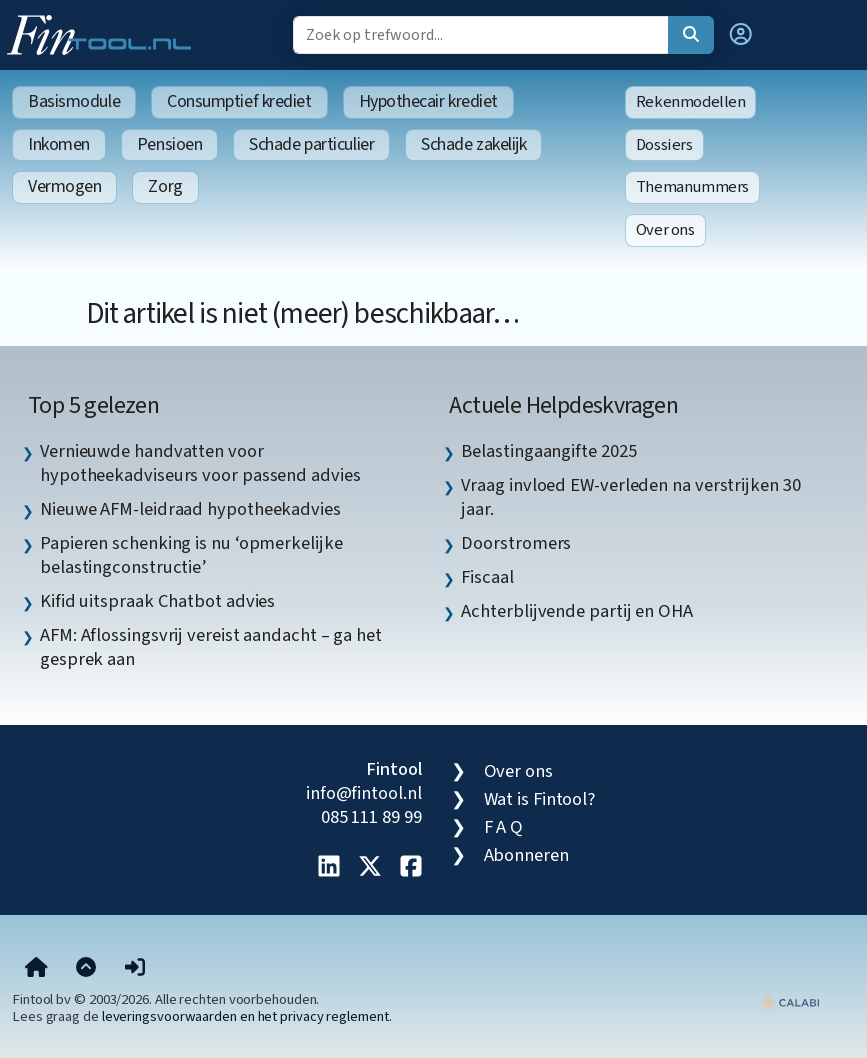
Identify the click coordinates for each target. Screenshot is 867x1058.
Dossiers (664, 145)
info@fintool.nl (364, 793)
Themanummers (692, 187)
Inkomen (59, 144)
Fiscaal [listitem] (487, 577)
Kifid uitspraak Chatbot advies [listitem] (157, 601)
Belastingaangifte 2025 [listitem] (548, 451)
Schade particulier (311, 144)
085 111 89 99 (371, 817)
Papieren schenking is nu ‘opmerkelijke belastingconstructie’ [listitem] (191, 555)
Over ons (665, 230)
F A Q (504, 827)
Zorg (165, 186)
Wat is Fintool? (540, 799)
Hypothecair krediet (428, 101)
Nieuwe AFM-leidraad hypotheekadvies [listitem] (190, 509)
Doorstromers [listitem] (516, 543)
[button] (741, 35)
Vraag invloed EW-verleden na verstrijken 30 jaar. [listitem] (630, 497)
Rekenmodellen (691, 102)
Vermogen (64, 186)
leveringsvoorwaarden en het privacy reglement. (247, 1016)
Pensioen (169, 144)
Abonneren (526, 855)
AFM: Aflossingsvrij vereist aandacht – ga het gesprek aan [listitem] (211, 647)
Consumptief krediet (239, 101)
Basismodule (74, 101)
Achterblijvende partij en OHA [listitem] (576, 611)
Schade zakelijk (473, 144)
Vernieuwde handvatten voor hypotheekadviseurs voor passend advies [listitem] (200, 463)
